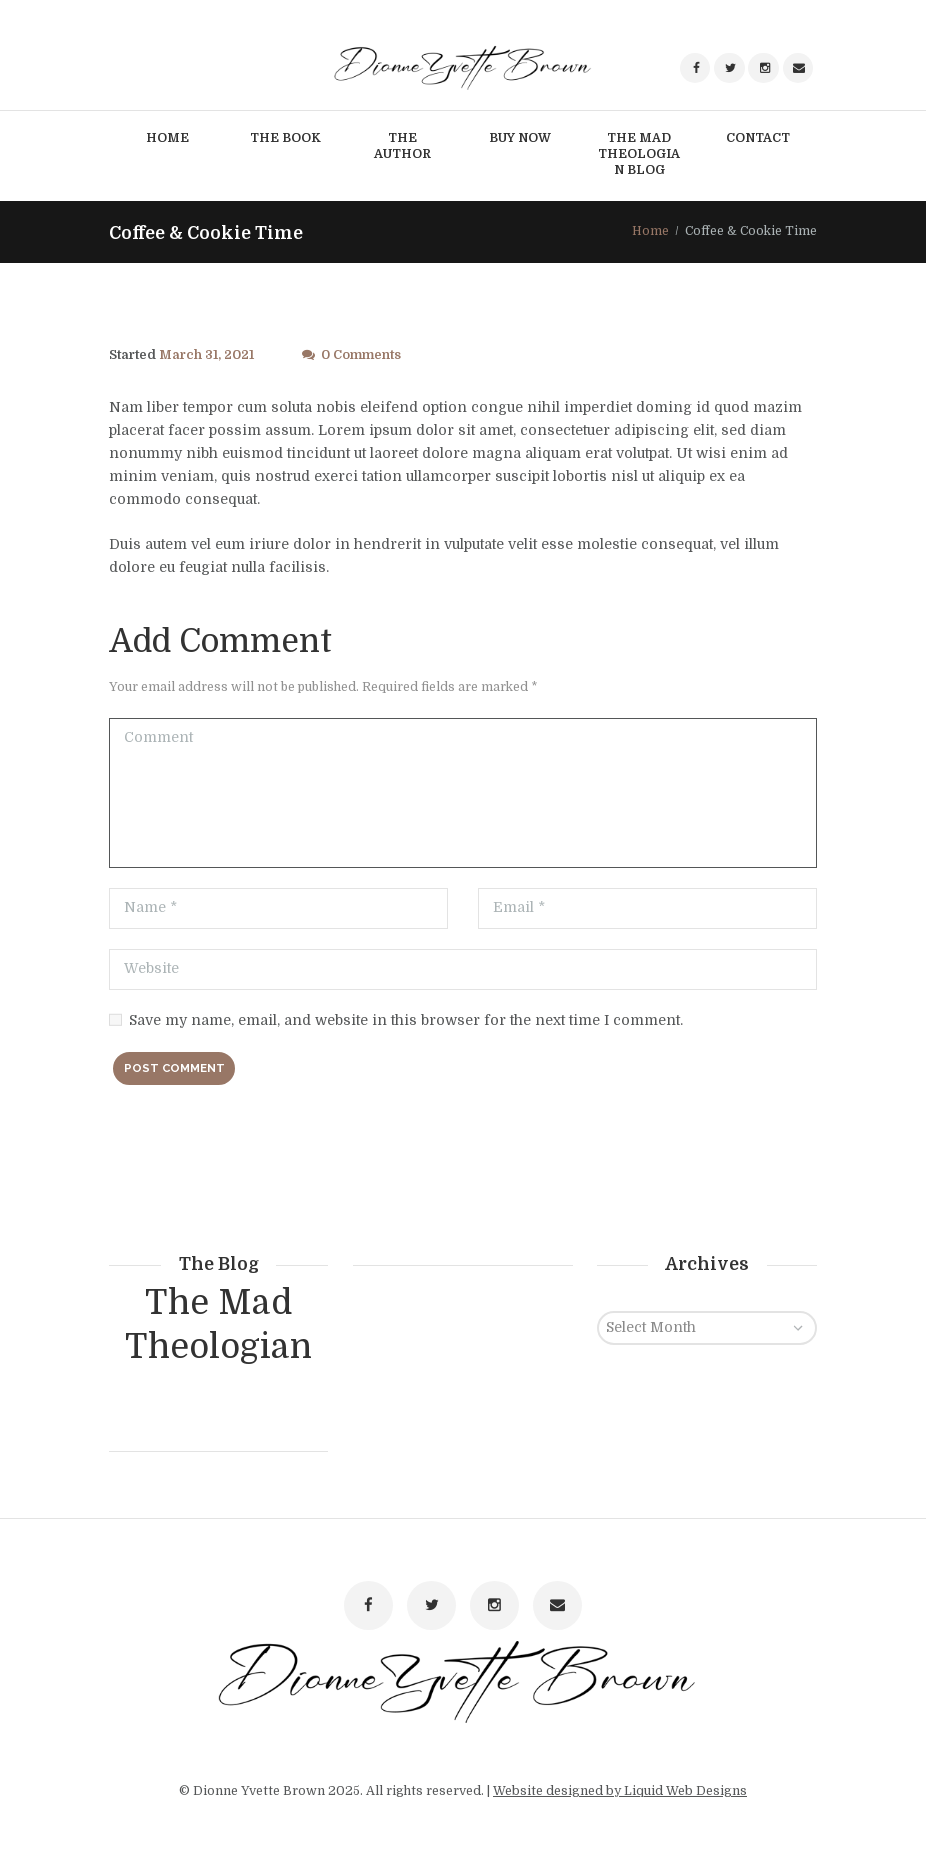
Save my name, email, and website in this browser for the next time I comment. (406, 1020)
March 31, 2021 (206, 355)
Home (650, 231)
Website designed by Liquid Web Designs (620, 1791)
